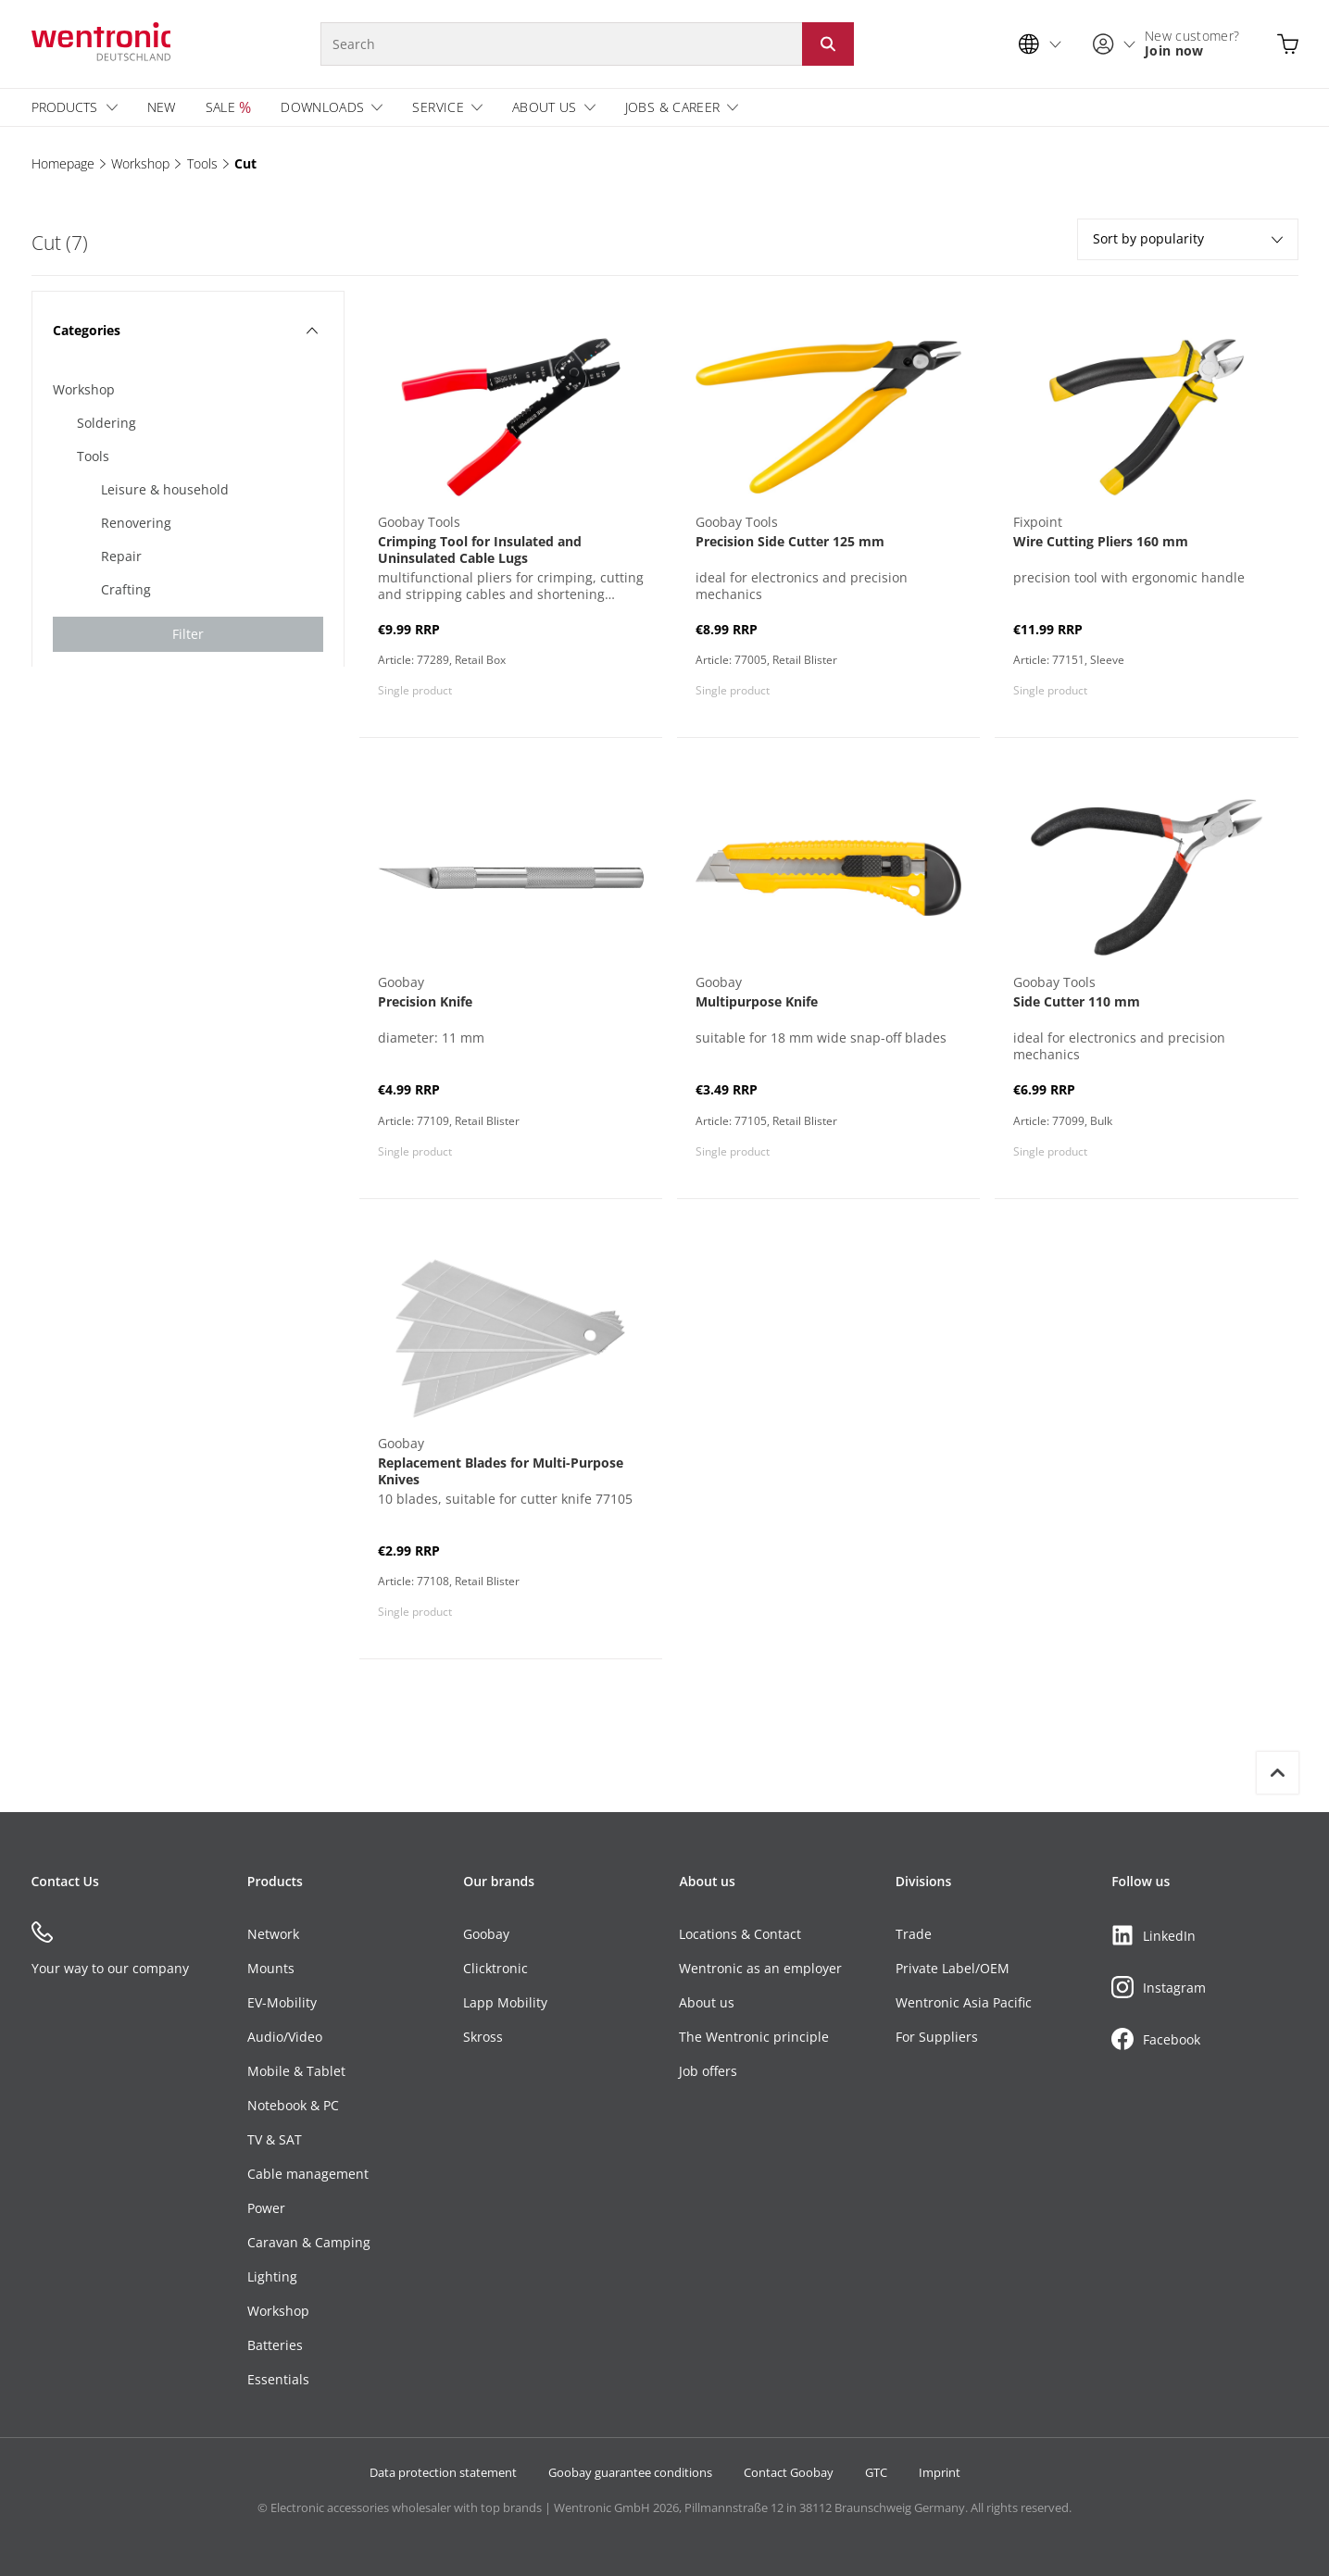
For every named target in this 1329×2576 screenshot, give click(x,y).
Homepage (62, 163)
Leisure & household (165, 489)
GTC (876, 2472)
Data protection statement (443, 2472)
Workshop (140, 163)
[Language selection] (1045, 44)
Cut (245, 163)
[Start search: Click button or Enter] (828, 44)
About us (544, 107)
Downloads (322, 107)
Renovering (136, 522)
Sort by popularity (1188, 238)
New (161, 107)
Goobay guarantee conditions (630, 2472)
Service (437, 107)
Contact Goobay (789, 2472)
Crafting (126, 589)
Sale (220, 107)
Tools (202, 163)
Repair (121, 556)
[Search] (561, 44)
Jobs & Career (673, 107)
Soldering (106, 422)
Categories (186, 330)
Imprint (939, 2472)
